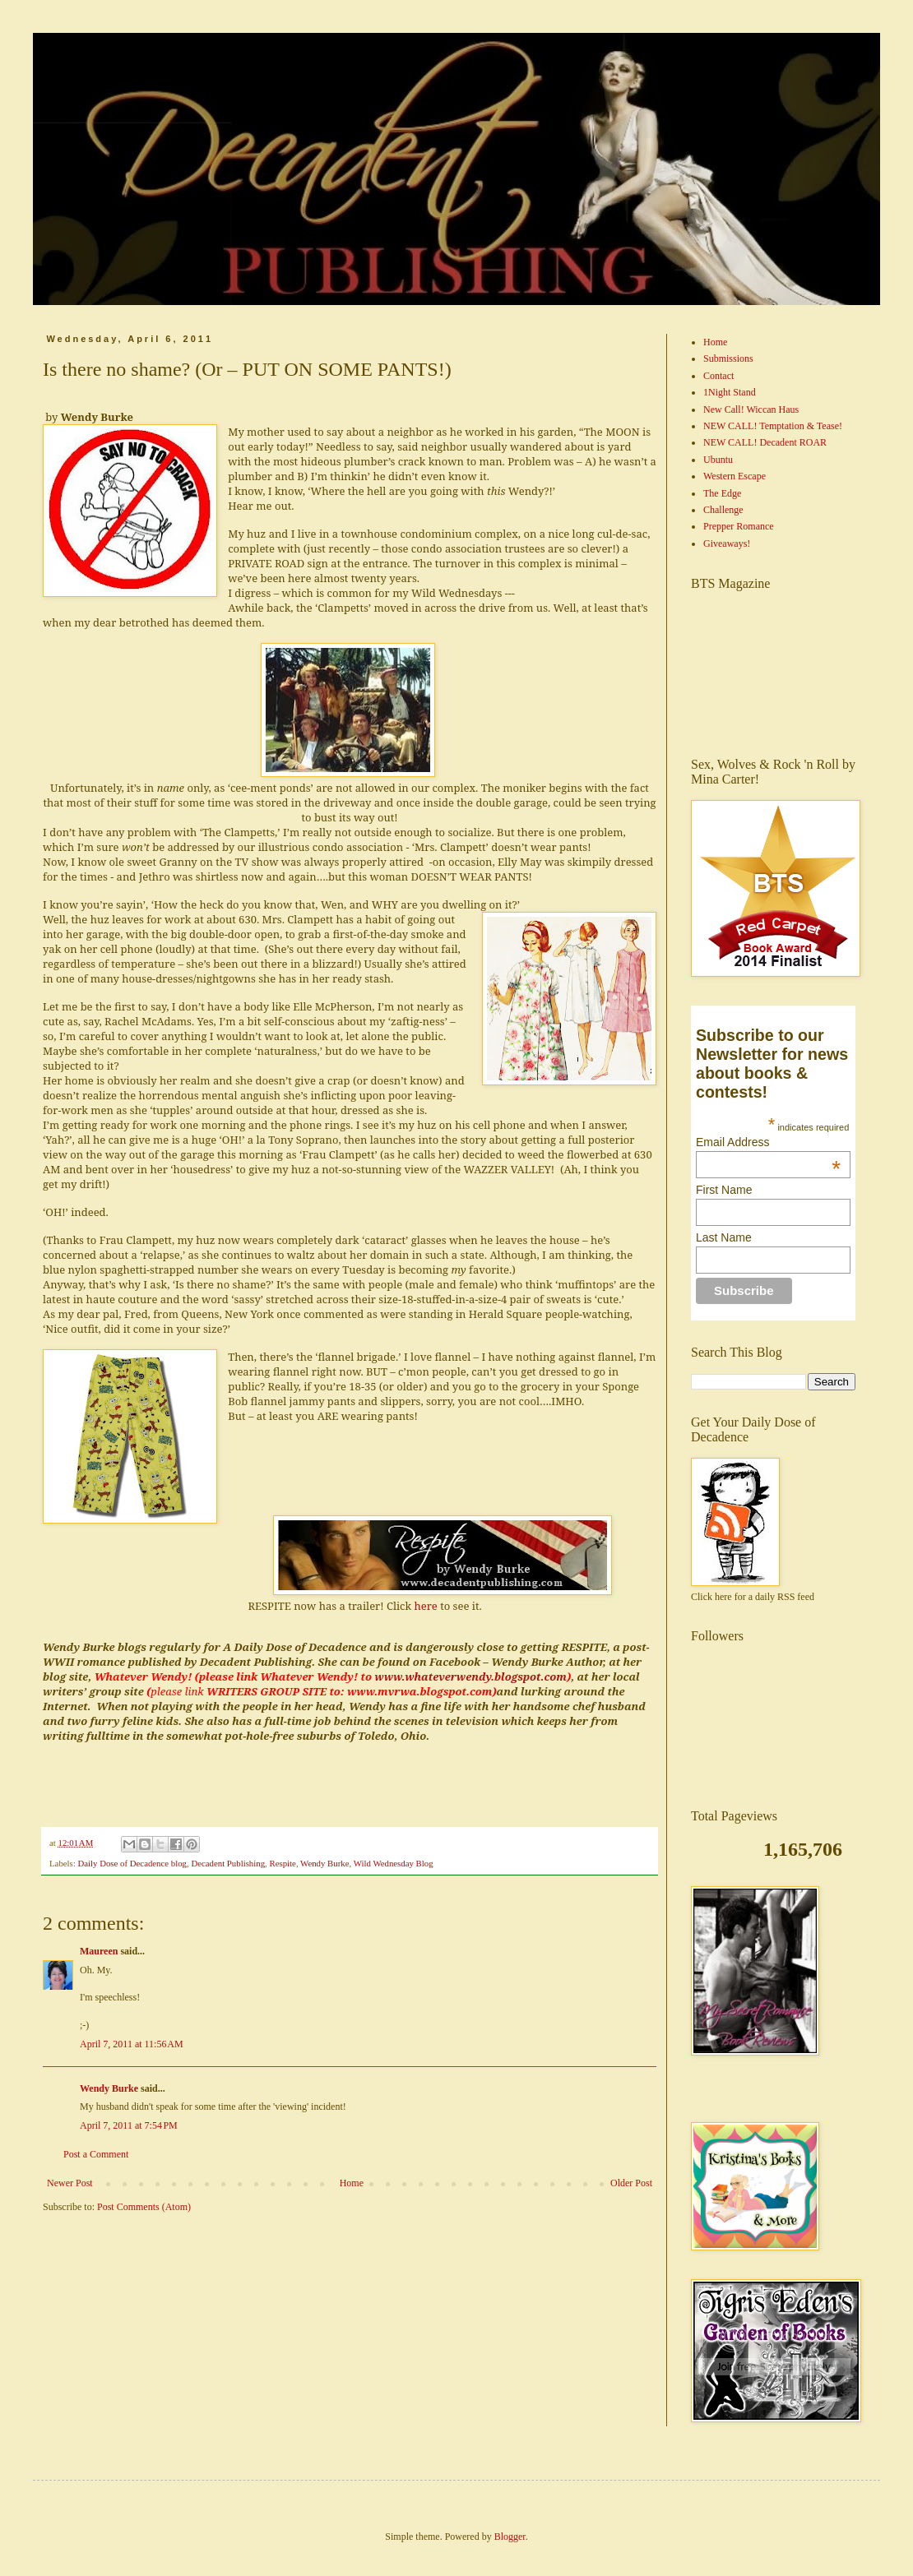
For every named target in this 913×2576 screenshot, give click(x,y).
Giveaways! (726, 543)
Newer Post (70, 2183)
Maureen (99, 1951)
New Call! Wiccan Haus (751, 409)
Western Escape (734, 476)
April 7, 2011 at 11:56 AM (131, 2044)
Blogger (510, 2536)
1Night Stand (729, 392)
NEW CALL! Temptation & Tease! (772, 426)
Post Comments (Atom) (144, 2207)
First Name (724, 1189)
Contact (718, 376)
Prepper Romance (738, 526)
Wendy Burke (324, 1863)
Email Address (768, 1142)
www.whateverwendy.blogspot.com (470, 1676)
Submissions (728, 358)
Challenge (723, 510)
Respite (282, 1863)
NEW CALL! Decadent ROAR (765, 442)
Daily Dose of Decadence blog (132, 1863)
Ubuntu (718, 459)
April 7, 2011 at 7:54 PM (129, 2125)
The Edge (722, 493)
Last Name (724, 1237)
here (425, 1605)
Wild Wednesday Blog (393, 1863)
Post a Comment (95, 2154)
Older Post (631, 2183)
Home (352, 2183)
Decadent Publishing (228, 1863)
